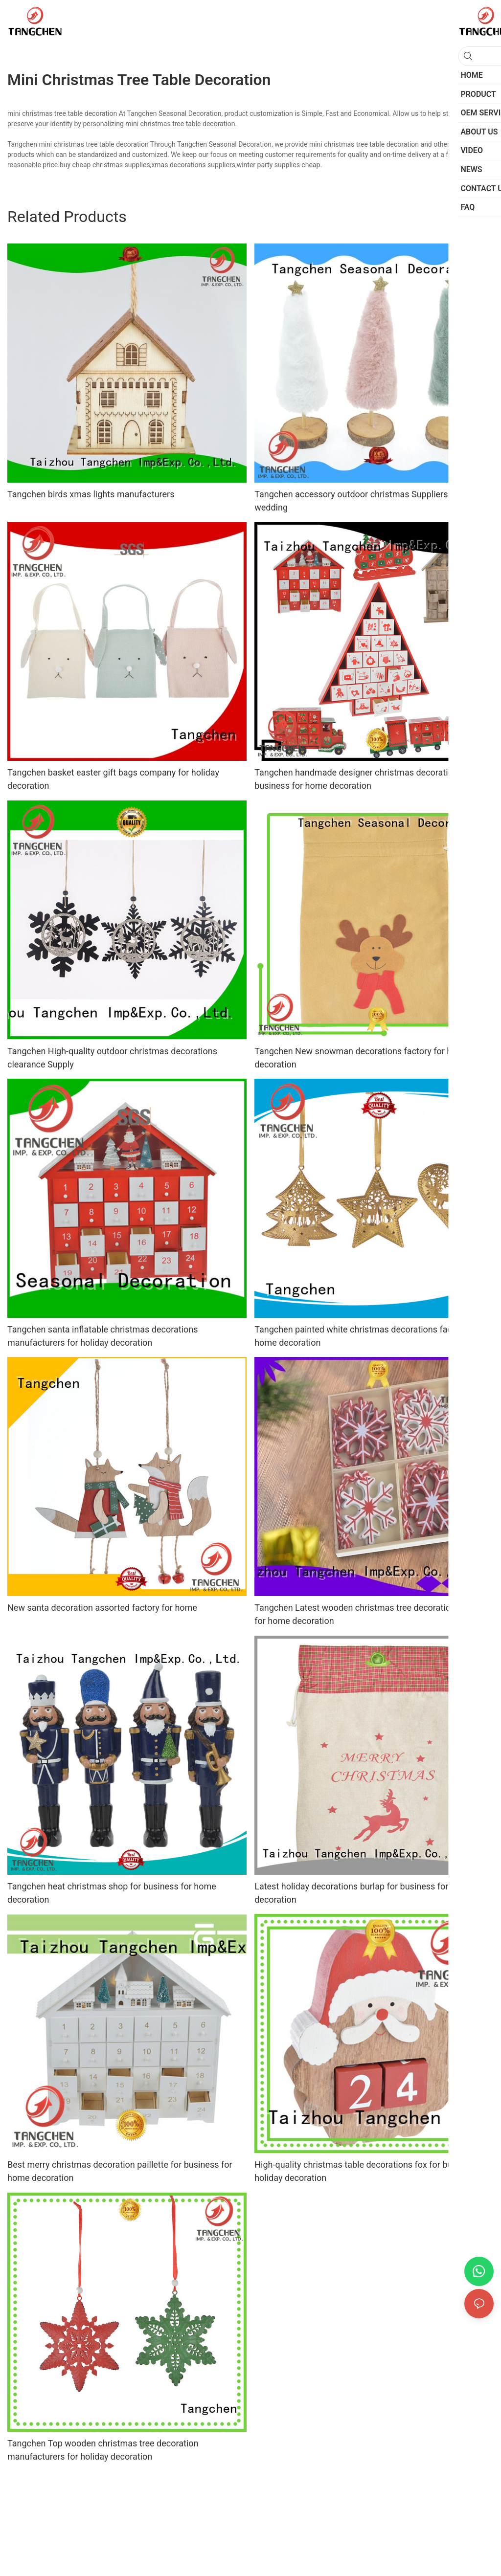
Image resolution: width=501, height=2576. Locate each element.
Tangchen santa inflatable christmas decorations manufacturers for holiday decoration (102, 1336)
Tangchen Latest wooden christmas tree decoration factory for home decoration (369, 1614)
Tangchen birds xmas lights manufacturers (90, 494)
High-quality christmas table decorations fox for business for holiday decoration (372, 2171)
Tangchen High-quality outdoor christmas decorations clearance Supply (112, 1057)
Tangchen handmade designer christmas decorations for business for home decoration (365, 779)
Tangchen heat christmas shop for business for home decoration (111, 1893)
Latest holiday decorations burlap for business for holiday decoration (366, 1893)
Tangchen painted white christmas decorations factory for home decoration (367, 1336)
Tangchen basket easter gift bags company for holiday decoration (113, 779)
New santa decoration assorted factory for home (102, 1607)
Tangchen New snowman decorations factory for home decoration (361, 1057)
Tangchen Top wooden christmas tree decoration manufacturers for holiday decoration (102, 2450)
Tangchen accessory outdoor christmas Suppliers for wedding (357, 500)
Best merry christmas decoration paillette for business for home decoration (119, 2171)
